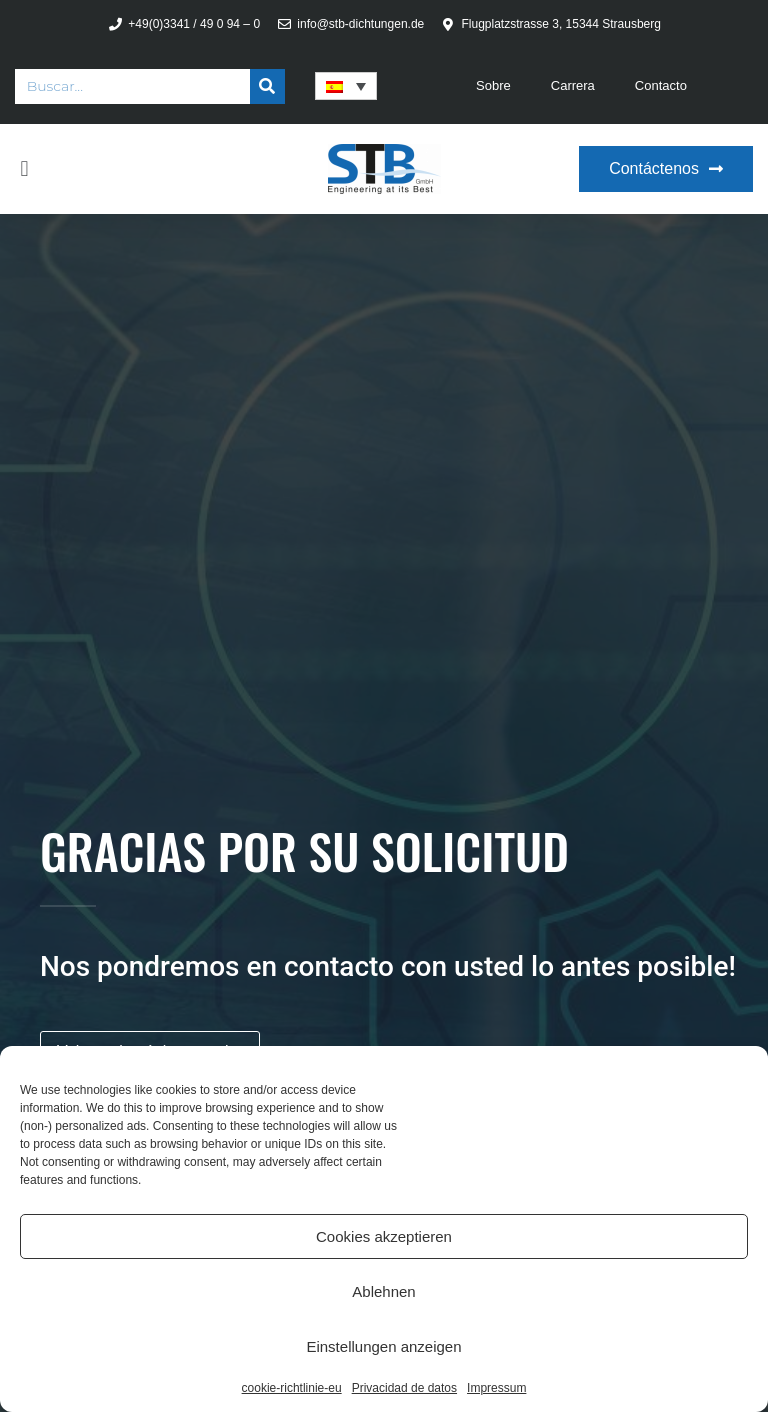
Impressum (496, 1388)
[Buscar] (267, 86)
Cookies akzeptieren (384, 1236)
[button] (24, 169)
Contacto (661, 85)
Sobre (493, 85)
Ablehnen (383, 1291)
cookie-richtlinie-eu (292, 1388)
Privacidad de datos (404, 1388)
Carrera (573, 85)
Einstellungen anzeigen (383, 1346)
